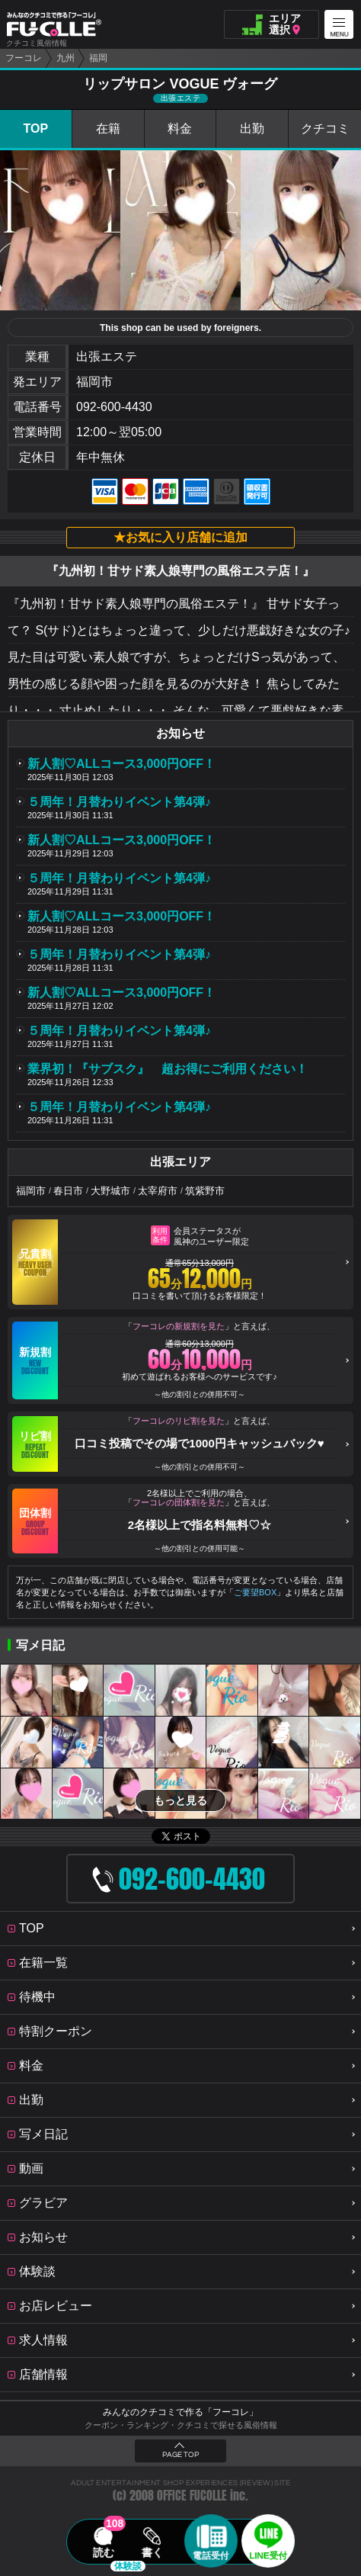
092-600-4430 (114, 406)
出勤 (252, 128)
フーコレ (23, 58)
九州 (65, 58)
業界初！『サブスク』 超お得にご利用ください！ (167, 1068)
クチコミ (325, 128)
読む (103, 2552)
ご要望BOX (255, 1592)
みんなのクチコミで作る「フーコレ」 (180, 2412)
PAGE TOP (180, 2455)
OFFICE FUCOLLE (192, 2495)
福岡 (98, 58)
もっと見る (180, 1800)
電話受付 (211, 2555)
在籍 (108, 128)
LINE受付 (268, 2555)
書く (152, 2552)
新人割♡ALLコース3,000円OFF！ (121, 763)
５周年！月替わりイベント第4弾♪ (119, 801)
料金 (180, 128)
